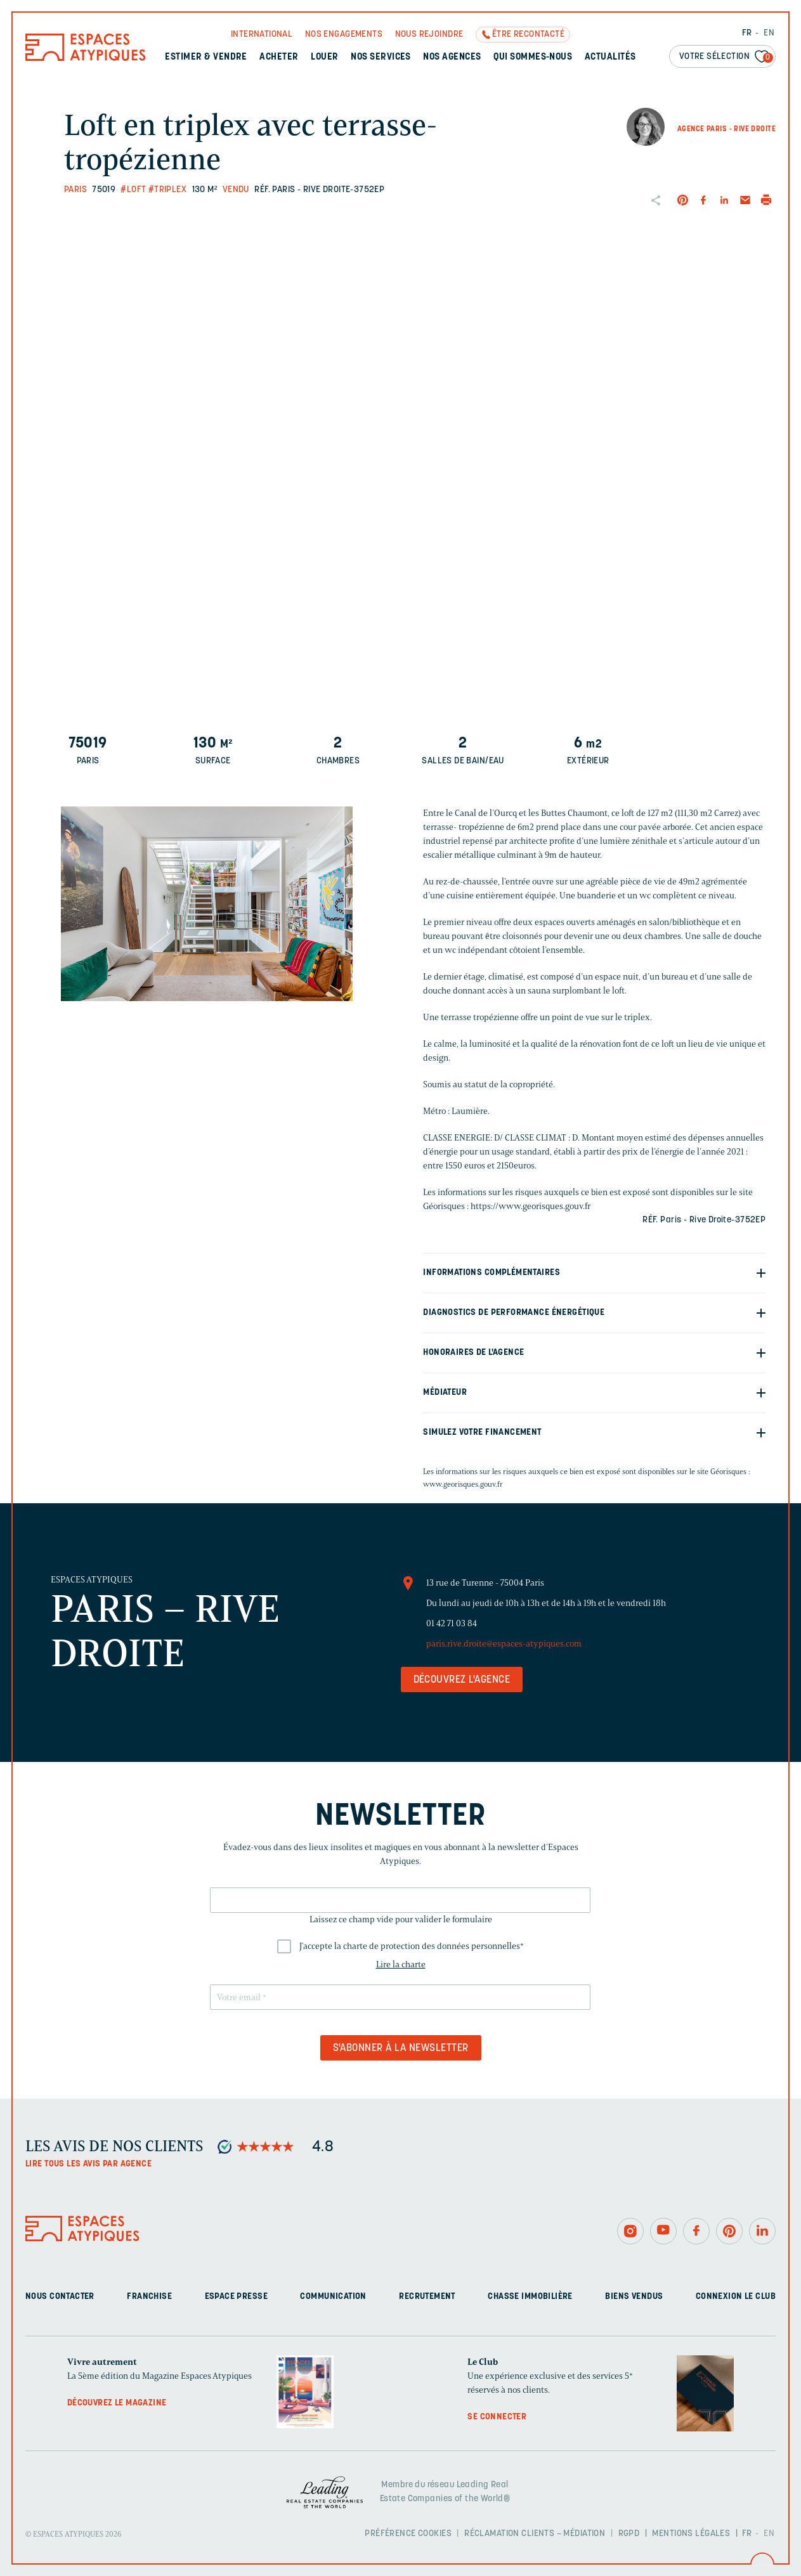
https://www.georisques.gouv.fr (530, 1206)
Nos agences (452, 57)
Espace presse (236, 2296)
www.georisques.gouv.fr (463, 1484)
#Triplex (167, 190)
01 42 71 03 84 (451, 1623)
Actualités (610, 57)
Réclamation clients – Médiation (534, 2534)
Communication (333, 2296)
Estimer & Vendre (206, 57)
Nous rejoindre (429, 34)
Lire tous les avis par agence (88, 2164)
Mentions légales (691, 2534)
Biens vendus (634, 2296)
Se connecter (496, 2417)
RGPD (629, 2534)
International (261, 34)
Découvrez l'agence (462, 1680)
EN (769, 33)
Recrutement (427, 2296)
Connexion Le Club (736, 2296)
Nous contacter (59, 2296)
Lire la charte (401, 1964)
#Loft (133, 190)
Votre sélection (726, 57)
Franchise (149, 2296)
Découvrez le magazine (117, 2403)
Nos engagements (343, 34)
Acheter (278, 57)
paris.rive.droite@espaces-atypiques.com (504, 1643)
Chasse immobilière (530, 2296)
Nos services (381, 57)
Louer (324, 57)
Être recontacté (528, 34)
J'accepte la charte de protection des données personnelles (411, 1946)
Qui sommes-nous (532, 57)
